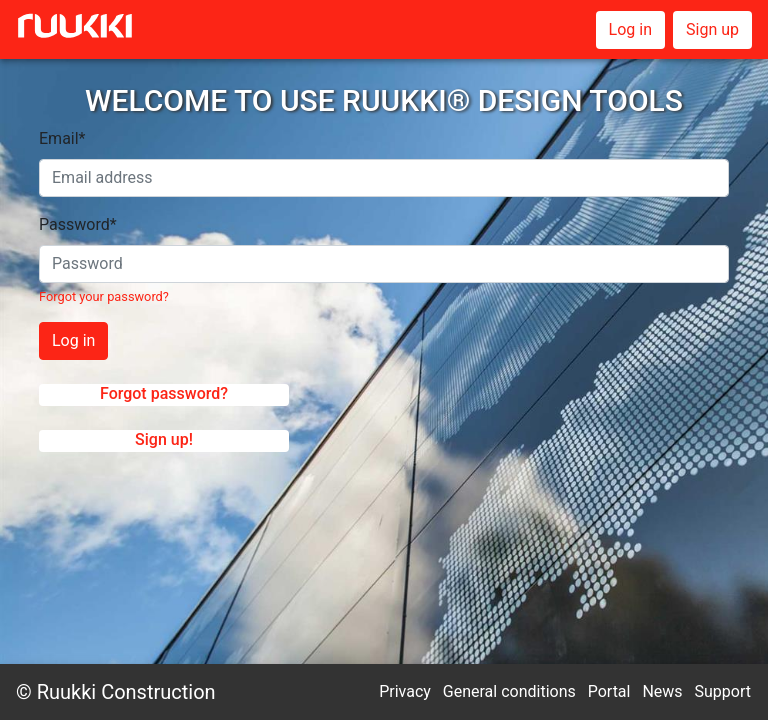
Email (62, 138)
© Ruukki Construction (116, 692)
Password (78, 224)
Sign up (712, 29)
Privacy (405, 691)
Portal (609, 691)
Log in (630, 29)
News (662, 691)
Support (723, 691)
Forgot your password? (104, 296)
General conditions (509, 691)
